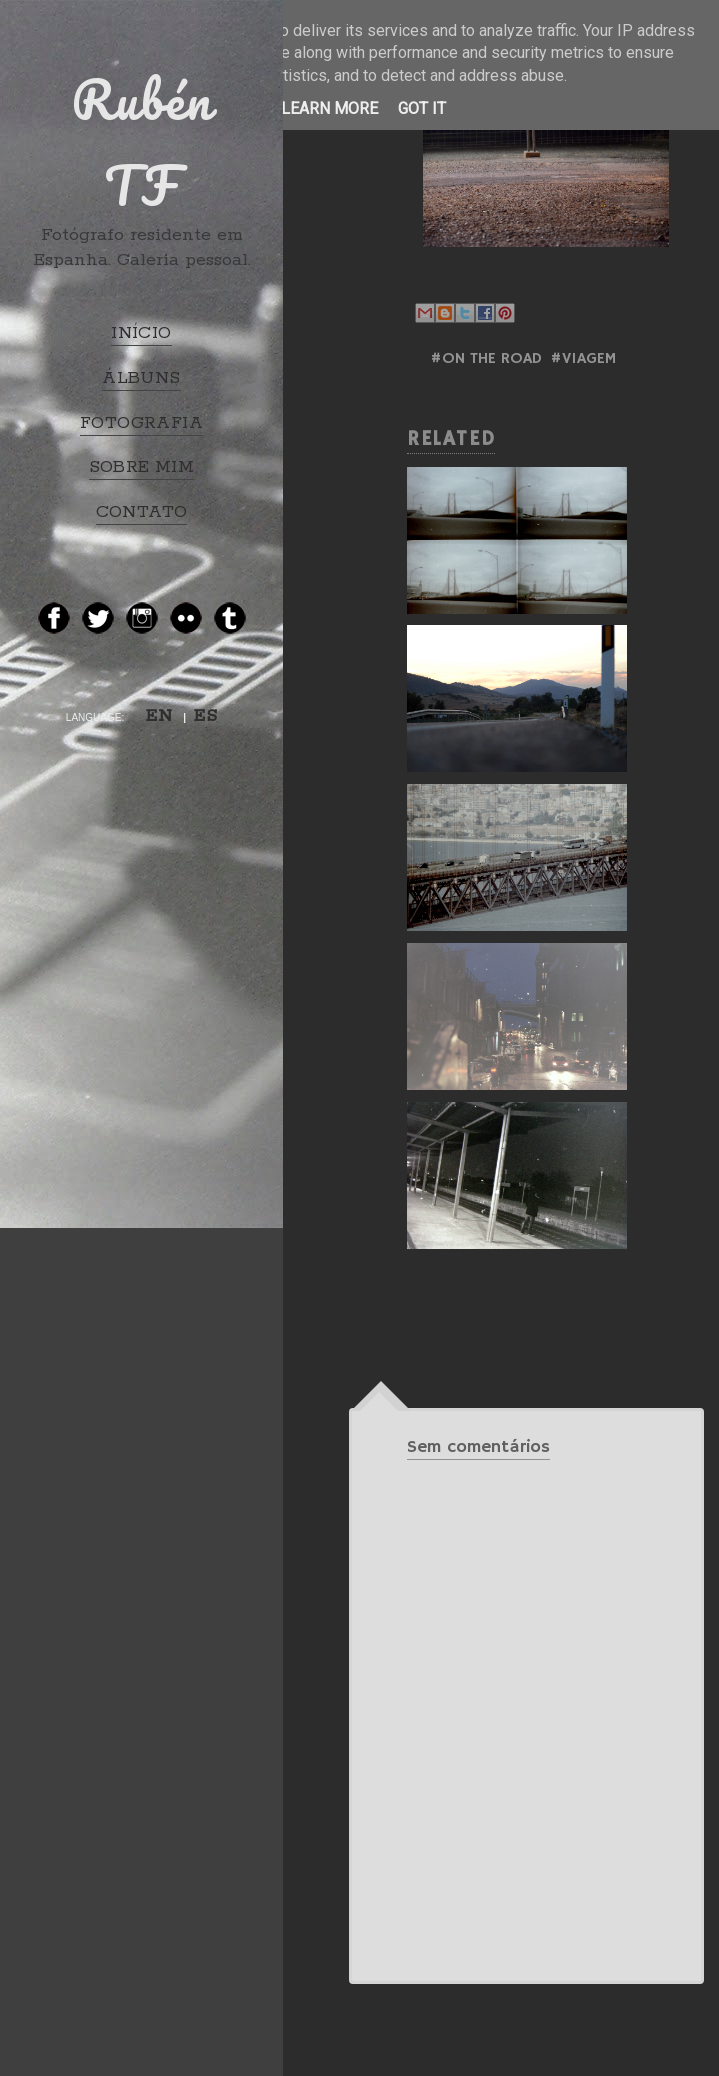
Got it (422, 108)
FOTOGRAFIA (141, 423)
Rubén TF (142, 142)
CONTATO (142, 512)
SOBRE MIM (142, 467)
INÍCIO (141, 333)
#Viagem (583, 359)
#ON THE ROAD (486, 359)
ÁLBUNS (141, 378)
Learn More (329, 108)
